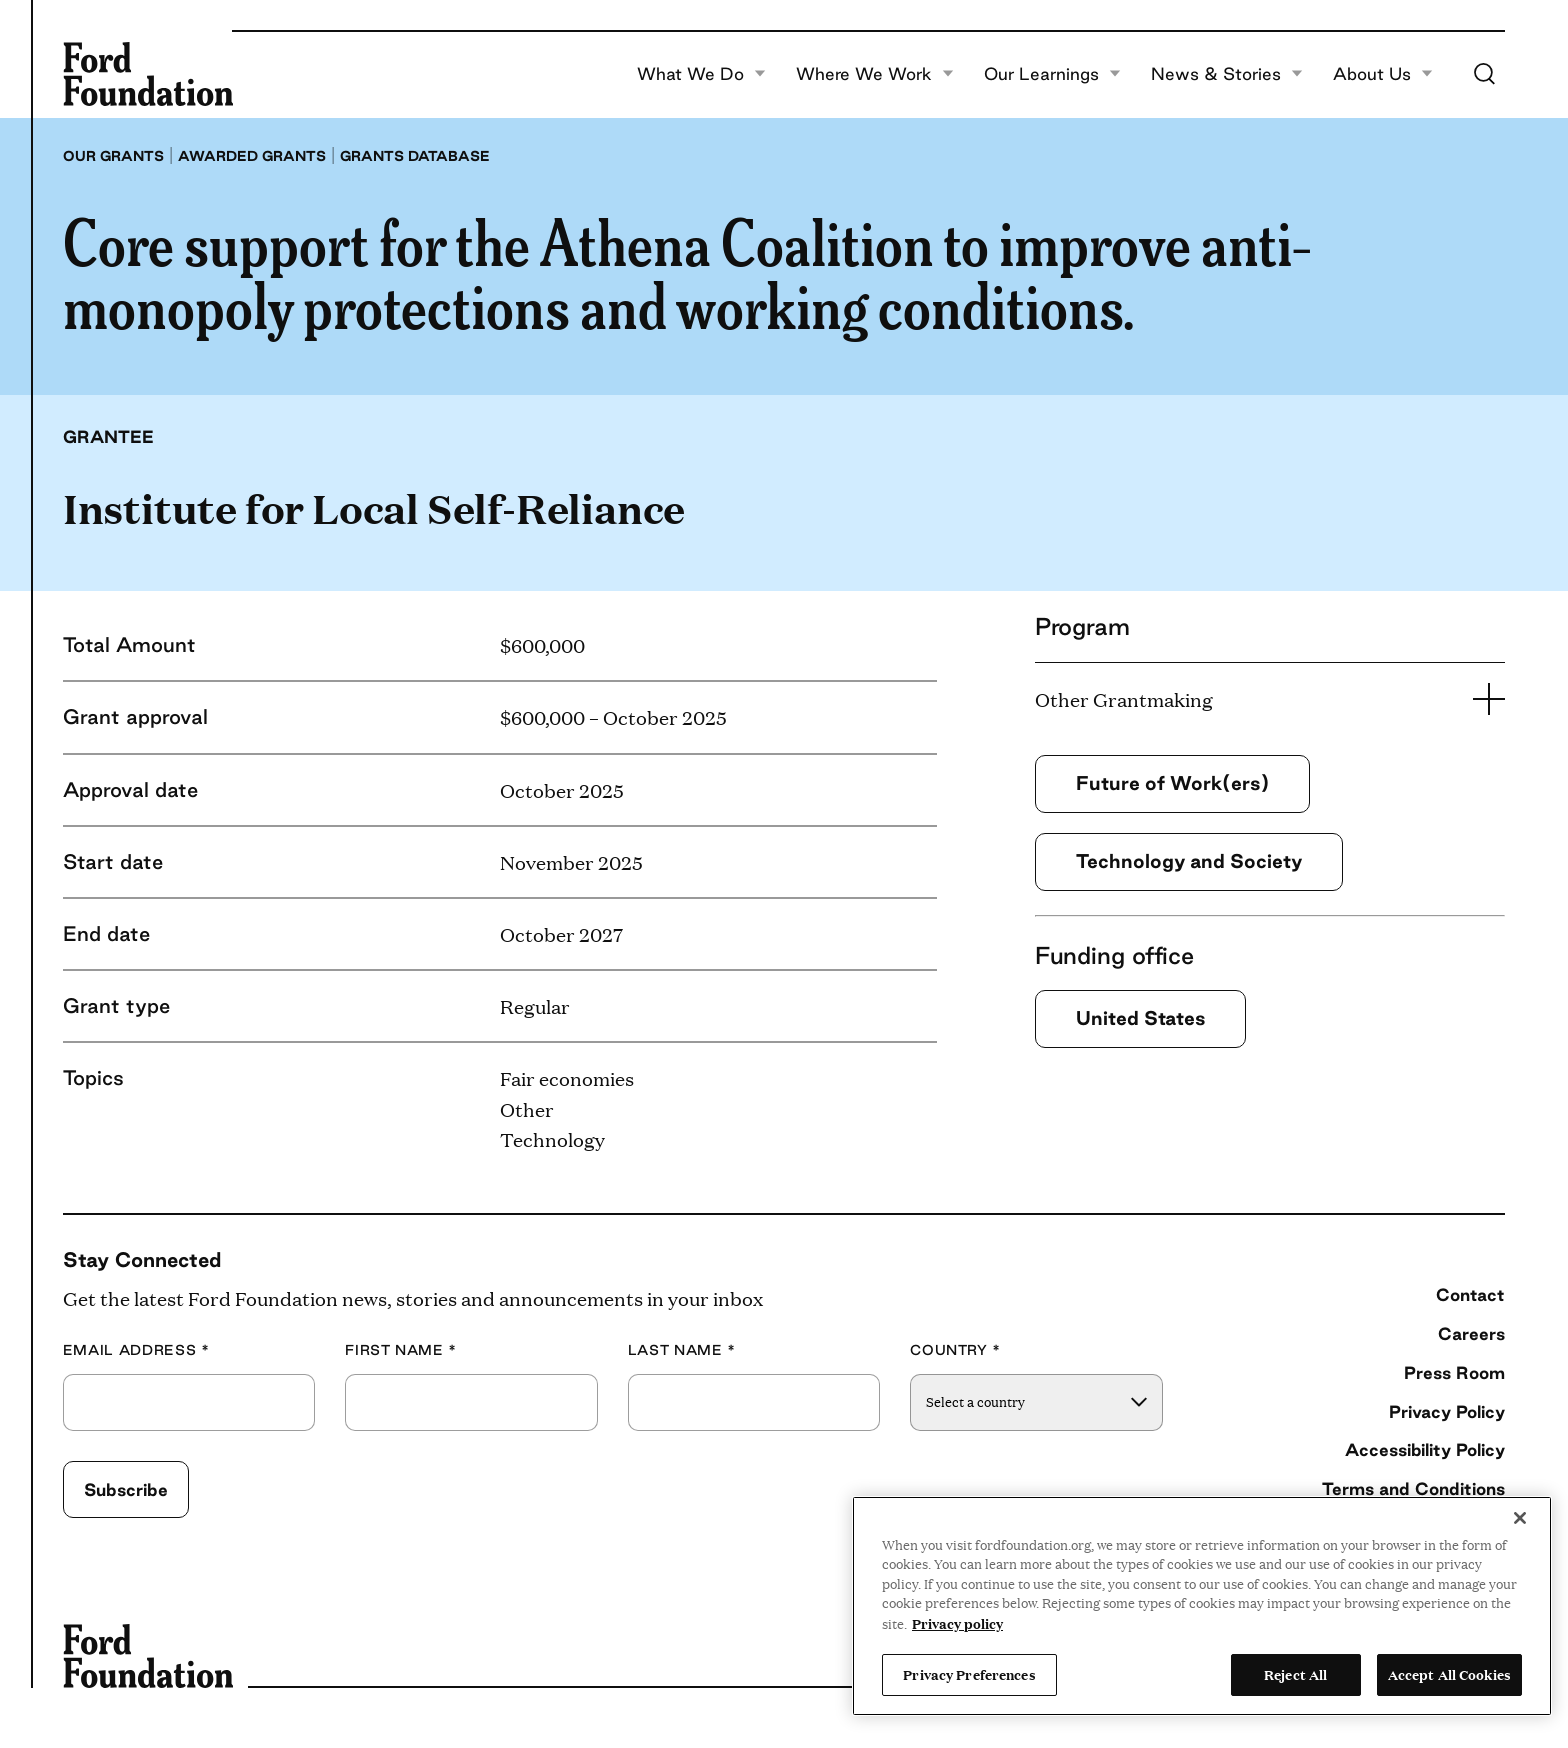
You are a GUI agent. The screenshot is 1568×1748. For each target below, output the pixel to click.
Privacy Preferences (969, 1674)
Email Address (136, 1350)
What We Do (701, 74)
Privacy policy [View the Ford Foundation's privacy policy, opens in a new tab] (957, 1623)
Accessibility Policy (1425, 1449)
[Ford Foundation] (148, 74)
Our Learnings (1052, 74)
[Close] (1520, 1518)
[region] (1202, 1606)
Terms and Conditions (1413, 1488)
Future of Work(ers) (1172, 783)
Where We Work (875, 74)
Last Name (682, 1350)
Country (955, 1350)
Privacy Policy (1447, 1411)
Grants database (415, 156)
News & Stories (1227, 74)
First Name (401, 1350)
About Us (1383, 74)
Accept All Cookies (1449, 1674)
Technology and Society (1189, 861)
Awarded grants (252, 156)
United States (1140, 1018)
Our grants (113, 156)
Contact (1470, 1294)
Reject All (1295, 1674)
